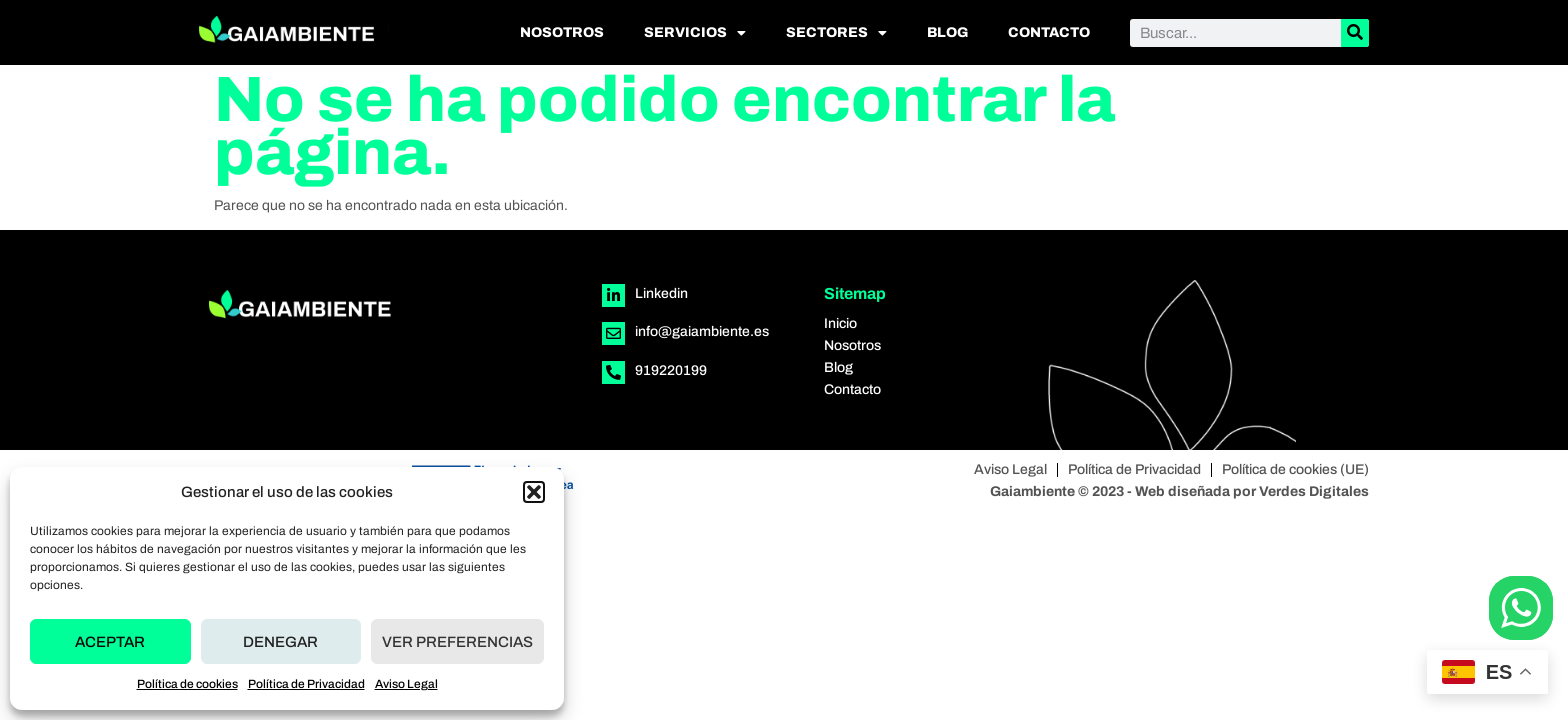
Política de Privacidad (306, 684)
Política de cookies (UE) (1295, 469)
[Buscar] (1355, 33)
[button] (534, 492)
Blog (947, 32)
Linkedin (661, 293)
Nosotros (562, 32)
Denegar (280, 642)
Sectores (836, 33)
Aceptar (110, 642)
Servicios (695, 33)
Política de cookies (187, 684)
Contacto (1049, 32)
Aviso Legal (406, 684)
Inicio (840, 323)
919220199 (671, 370)
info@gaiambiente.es (702, 331)
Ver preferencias (457, 642)
